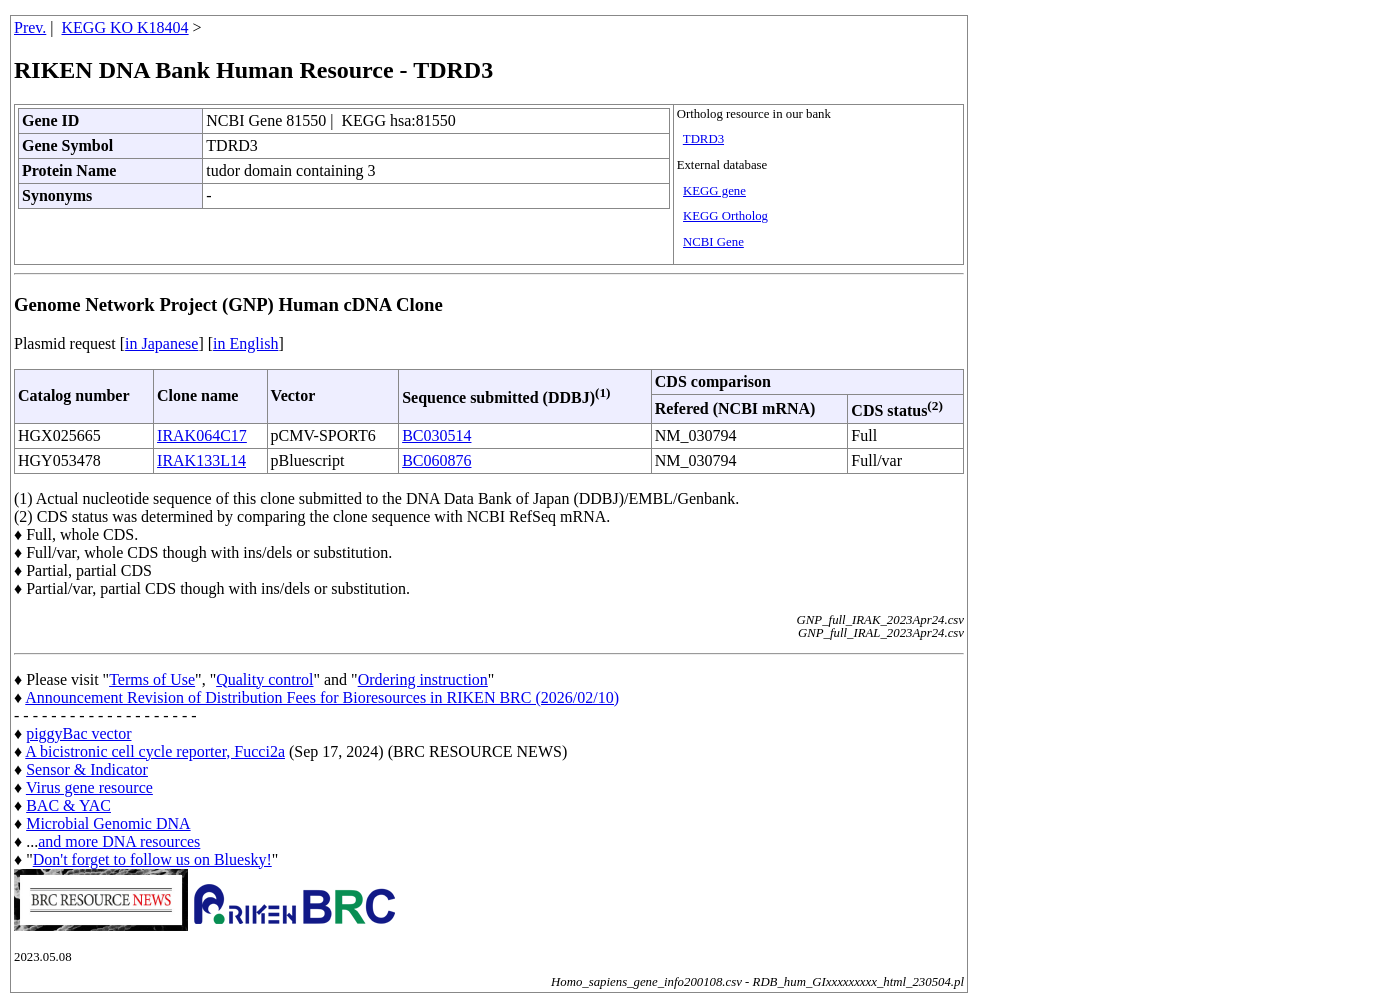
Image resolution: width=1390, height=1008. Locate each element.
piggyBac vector (78, 733)
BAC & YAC (68, 805)
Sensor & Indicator (87, 769)
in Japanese (161, 343)
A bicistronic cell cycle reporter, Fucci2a (155, 751)
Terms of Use (152, 679)
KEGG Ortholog (725, 216)
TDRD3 (703, 139)
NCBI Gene (713, 242)
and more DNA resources (119, 841)
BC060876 (436, 460)
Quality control (264, 679)
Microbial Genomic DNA (108, 823)
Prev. (30, 27)
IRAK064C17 (202, 435)
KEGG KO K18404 (125, 27)
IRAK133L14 (201, 460)
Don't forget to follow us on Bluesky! (152, 859)
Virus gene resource (89, 787)
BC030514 (436, 435)
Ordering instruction (423, 679)
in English (245, 343)
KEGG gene (714, 191)
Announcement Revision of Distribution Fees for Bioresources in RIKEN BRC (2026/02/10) (322, 697)
